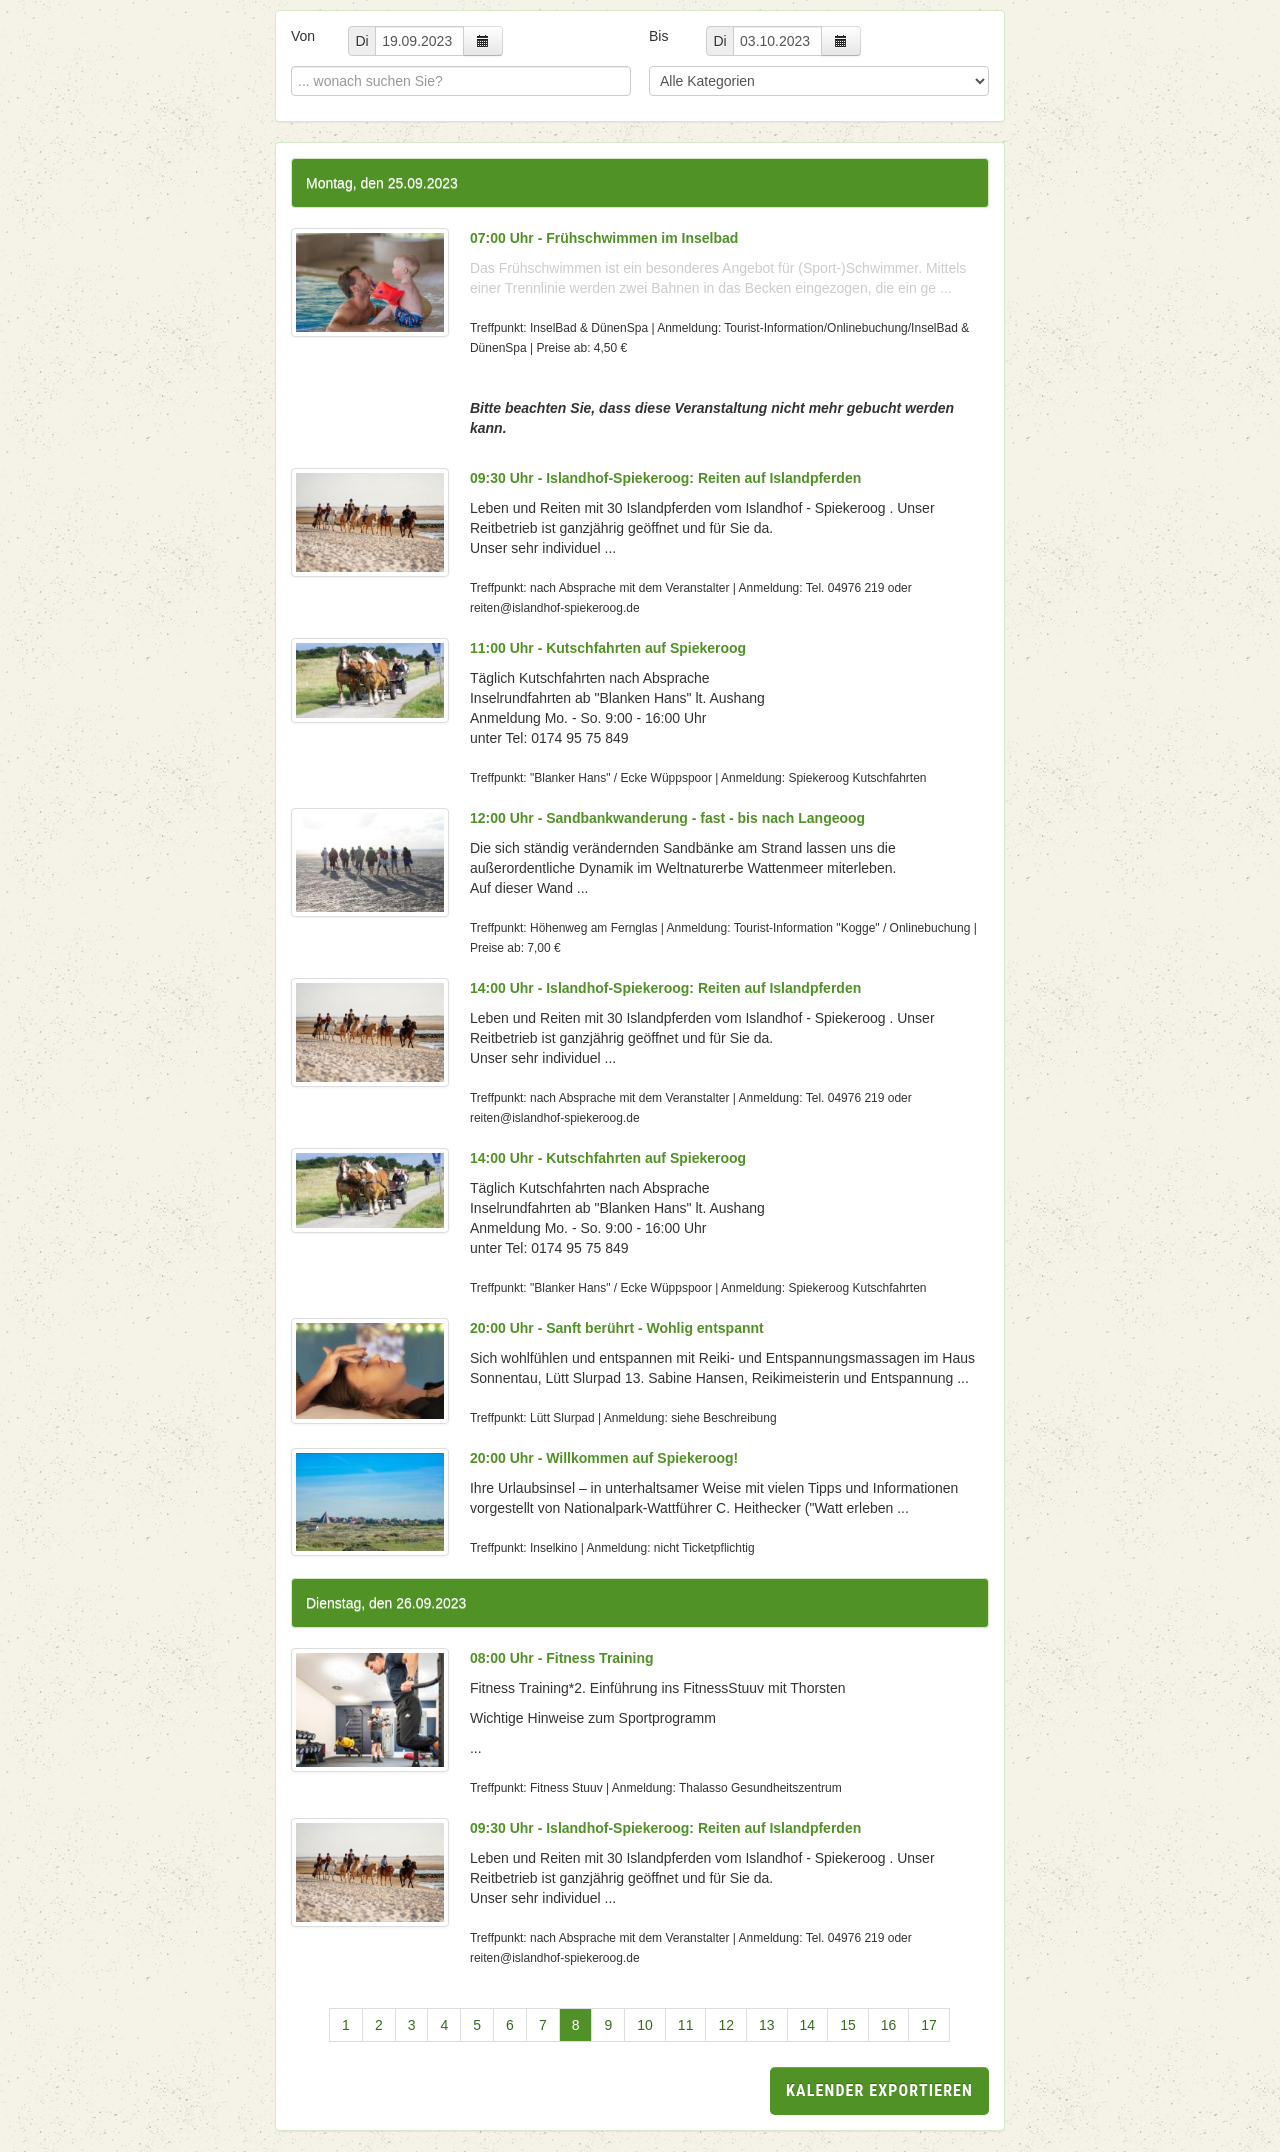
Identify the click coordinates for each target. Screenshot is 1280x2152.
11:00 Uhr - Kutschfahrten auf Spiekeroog (608, 648)
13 (767, 2025)
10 (645, 2025)
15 (848, 2025)
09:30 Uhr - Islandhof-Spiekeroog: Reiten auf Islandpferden (665, 478)
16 (889, 2025)
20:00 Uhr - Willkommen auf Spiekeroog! (604, 1458)
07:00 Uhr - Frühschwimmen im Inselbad (604, 238)
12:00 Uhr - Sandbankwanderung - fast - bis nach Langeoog (667, 818)
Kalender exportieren (879, 2090)
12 (726, 2025)
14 (808, 2025)
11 (686, 2025)
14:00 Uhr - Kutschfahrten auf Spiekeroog (608, 1158)
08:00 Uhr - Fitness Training (562, 1658)
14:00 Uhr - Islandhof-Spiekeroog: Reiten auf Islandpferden (665, 988)
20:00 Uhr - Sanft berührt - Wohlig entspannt (617, 1328)
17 (929, 2025)
